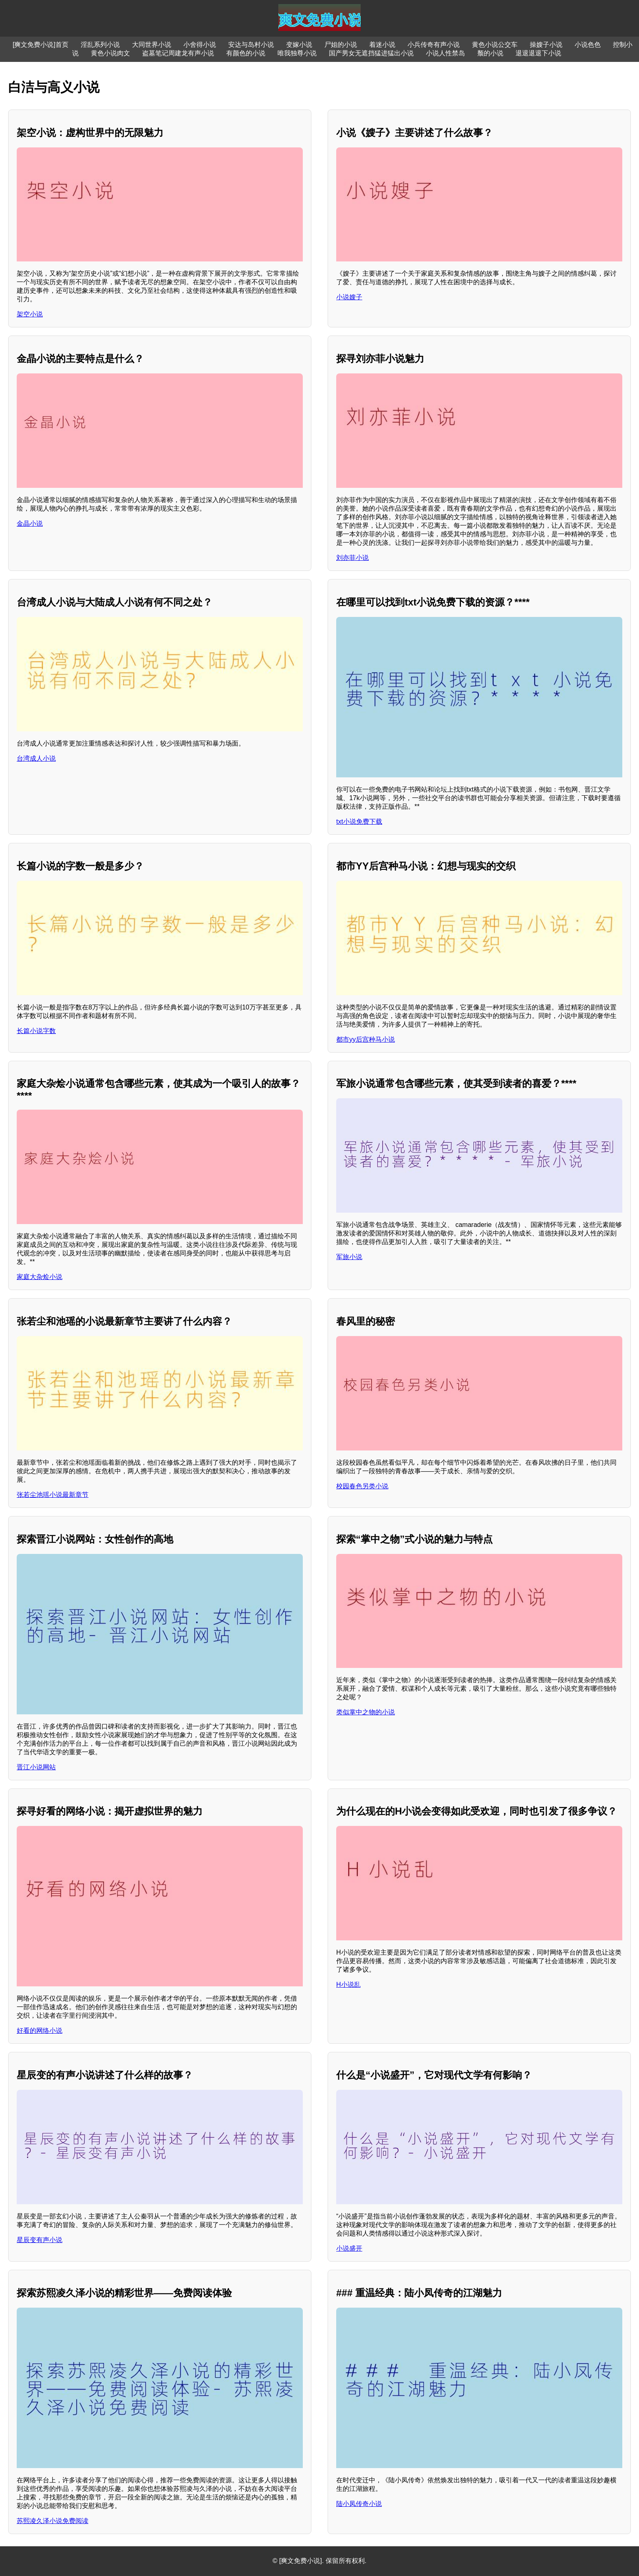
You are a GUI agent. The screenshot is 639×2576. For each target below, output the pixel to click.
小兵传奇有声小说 (434, 44)
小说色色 (588, 44)
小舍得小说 (199, 44)
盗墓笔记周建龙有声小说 (178, 53)
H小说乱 (348, 1984)
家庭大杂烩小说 (39, 1276)
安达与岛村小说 (251, 44)
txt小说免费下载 (359, 821)
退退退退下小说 (538, 53)
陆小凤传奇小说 (359, 2503)
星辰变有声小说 (39, 2239)
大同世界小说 (151, 44)
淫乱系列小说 (100, 44)
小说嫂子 (349, 297)
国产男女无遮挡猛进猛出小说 (371, 53)
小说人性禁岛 (445, 53)
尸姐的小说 (340, 44)
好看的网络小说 (39, 2030)
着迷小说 (382, 44)
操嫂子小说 (546, 44)
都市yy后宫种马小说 (365, 1039)
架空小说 (30, 314)
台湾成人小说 (36, 758)
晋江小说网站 (36, 1767)
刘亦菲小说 (352, 557)
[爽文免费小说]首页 (40, 44)
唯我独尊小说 (297, 53)
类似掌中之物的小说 (365, 1712)
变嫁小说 (299, 44)
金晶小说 (30, 523)
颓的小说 (490, 53)
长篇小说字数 (36, 1030)
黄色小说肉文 (110, 53)
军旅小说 (349, 1256)
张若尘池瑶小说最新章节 (52, 1494)
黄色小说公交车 (495, 44)
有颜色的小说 (245, 53)
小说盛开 (349, 2248)
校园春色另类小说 (362, 1486)
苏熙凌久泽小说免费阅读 (52, 2520)
